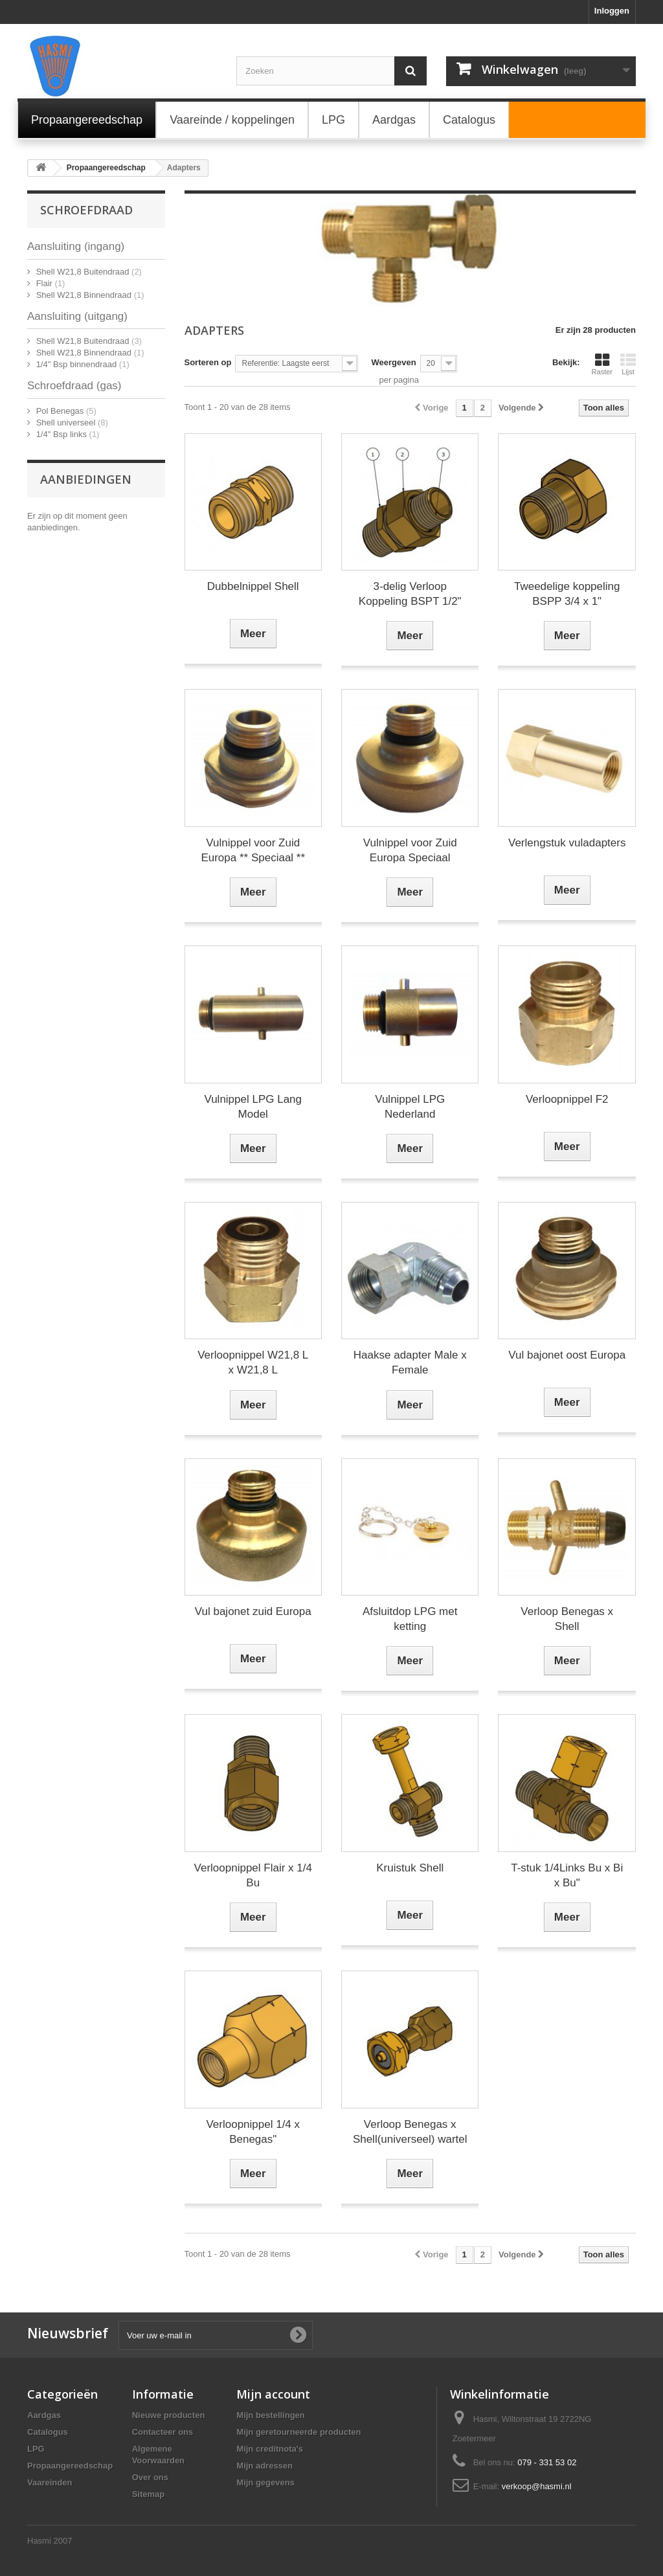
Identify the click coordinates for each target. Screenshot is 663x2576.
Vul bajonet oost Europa (566, 1355)
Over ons (150, 2477)
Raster (602, 364)
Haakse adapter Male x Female (410, 1362)
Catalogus (47, 2432)
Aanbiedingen (85, 479)
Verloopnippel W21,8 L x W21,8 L (252, 1362)
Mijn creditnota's (269, 2449)
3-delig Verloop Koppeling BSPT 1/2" (410, 593)
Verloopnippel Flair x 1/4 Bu (253, 1875)
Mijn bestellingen (270, 2415)
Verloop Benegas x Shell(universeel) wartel (410, 2131)
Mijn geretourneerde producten (298, 2432)
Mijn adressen (264, 2465)
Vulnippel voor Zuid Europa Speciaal (410, 850)
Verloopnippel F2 (567, 1099)
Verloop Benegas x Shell (567, 1619)
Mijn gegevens (265, 2482)
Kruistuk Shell (410, 1868)
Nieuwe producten (168, 2415)
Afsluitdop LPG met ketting (410, 1619)
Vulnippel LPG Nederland (410, 1106)
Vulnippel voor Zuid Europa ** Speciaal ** (253, 850)
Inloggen (611, 11)
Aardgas (44, 2415)
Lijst (628, 364)
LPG (36, 2449)
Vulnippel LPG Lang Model (253, 1106)
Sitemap (148, 2494)
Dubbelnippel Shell (253, 586)
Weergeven (393, 362)
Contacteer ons (163, 2432)
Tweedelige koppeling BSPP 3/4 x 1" (567, 593)
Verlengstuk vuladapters (566, 843)
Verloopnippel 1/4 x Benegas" (253, 2131)
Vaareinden (49, 2482)
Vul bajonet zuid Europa (253, 1611)
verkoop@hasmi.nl (537, 2486)
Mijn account (273, 2394)
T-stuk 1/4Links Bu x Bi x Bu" (567, 1875)
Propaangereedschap (70, 2465)
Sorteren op (208, 362)
